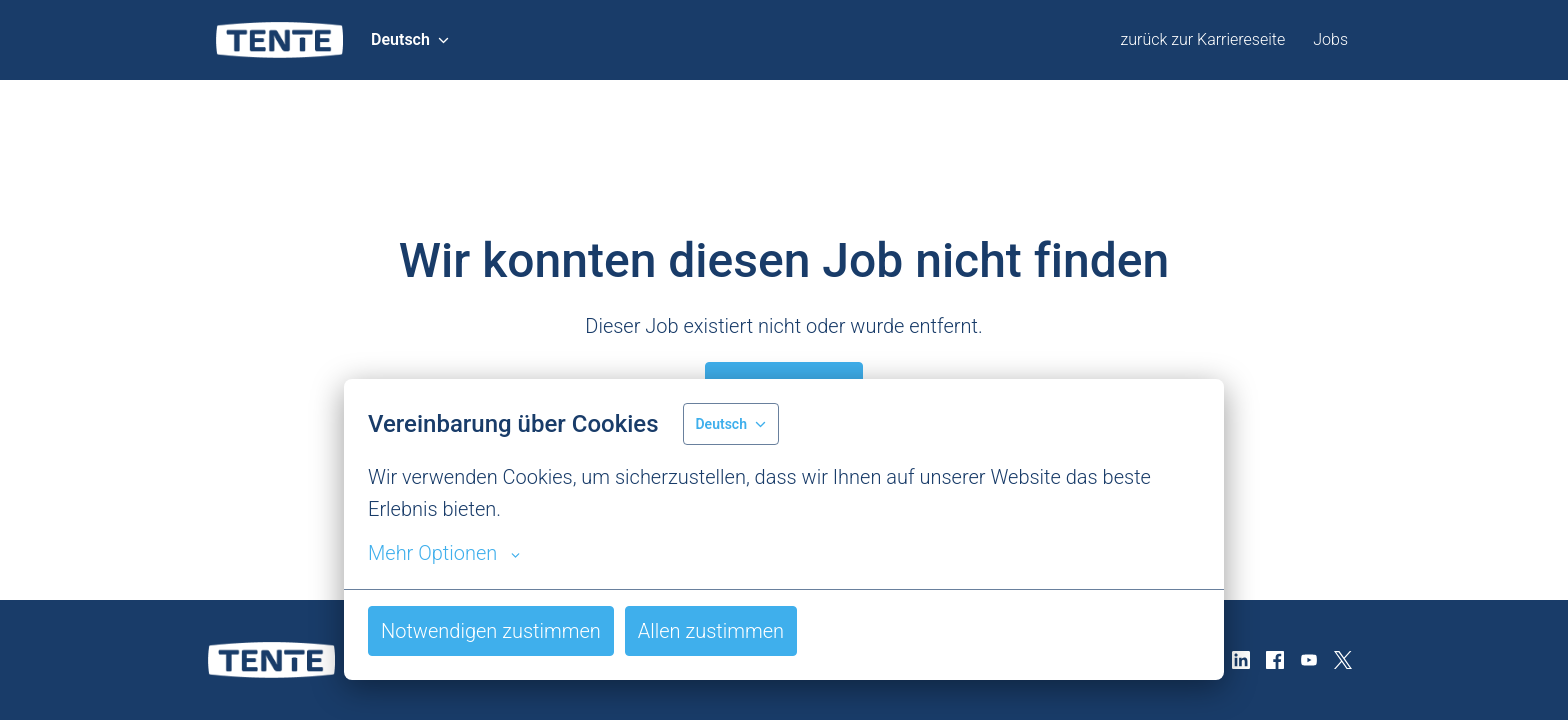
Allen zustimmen (711, 631)
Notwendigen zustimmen (491, 631)
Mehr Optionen (444, 553)
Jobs (1330, 39)
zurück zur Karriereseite (1202, 39)
